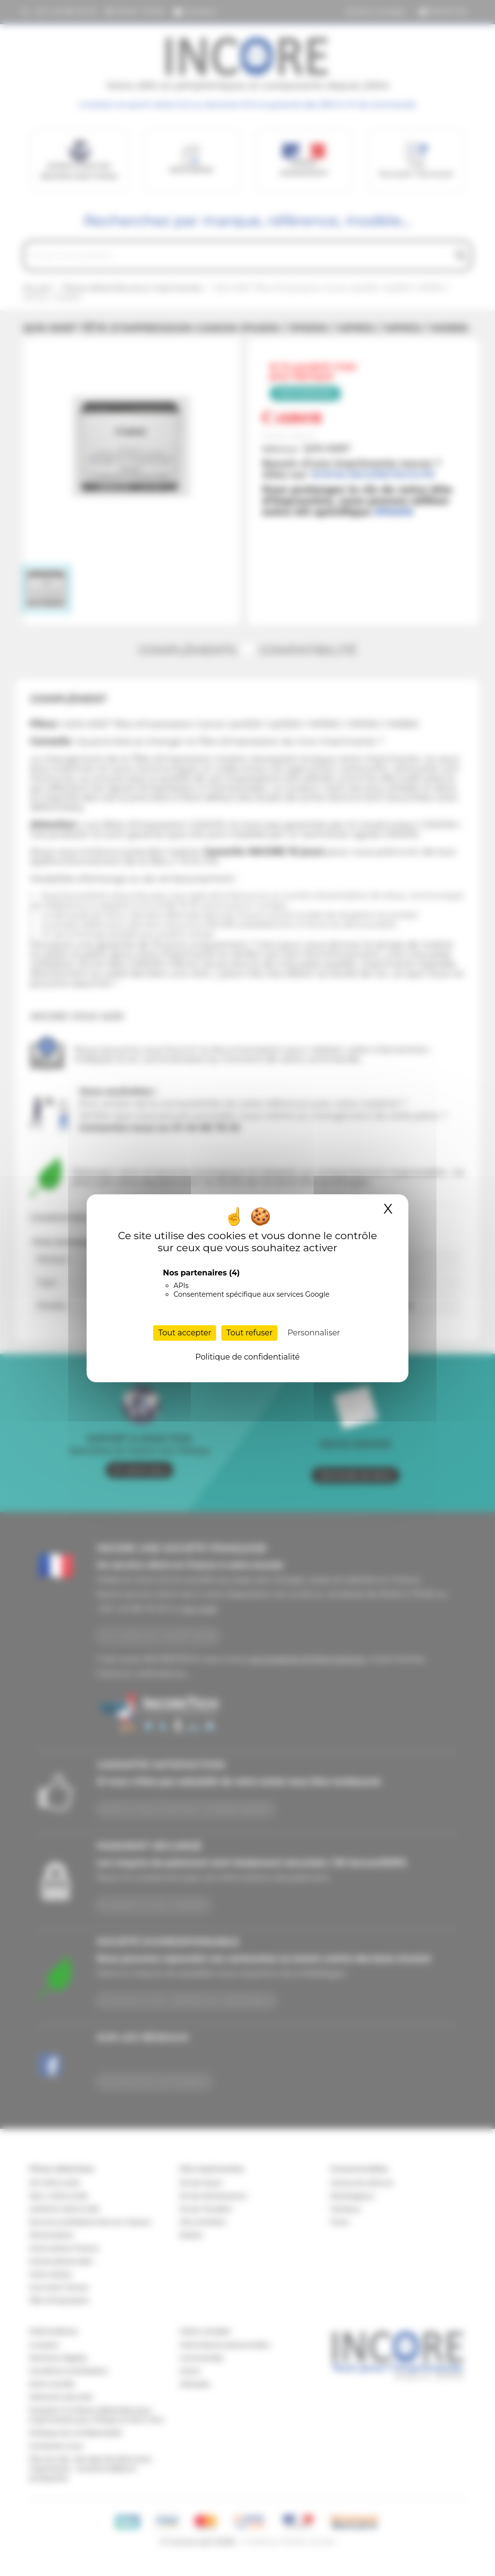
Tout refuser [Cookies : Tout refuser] (249, 1332)
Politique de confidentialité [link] (247, 1356)
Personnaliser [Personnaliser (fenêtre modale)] (314, 1332)
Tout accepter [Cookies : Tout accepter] (184, 1332)
